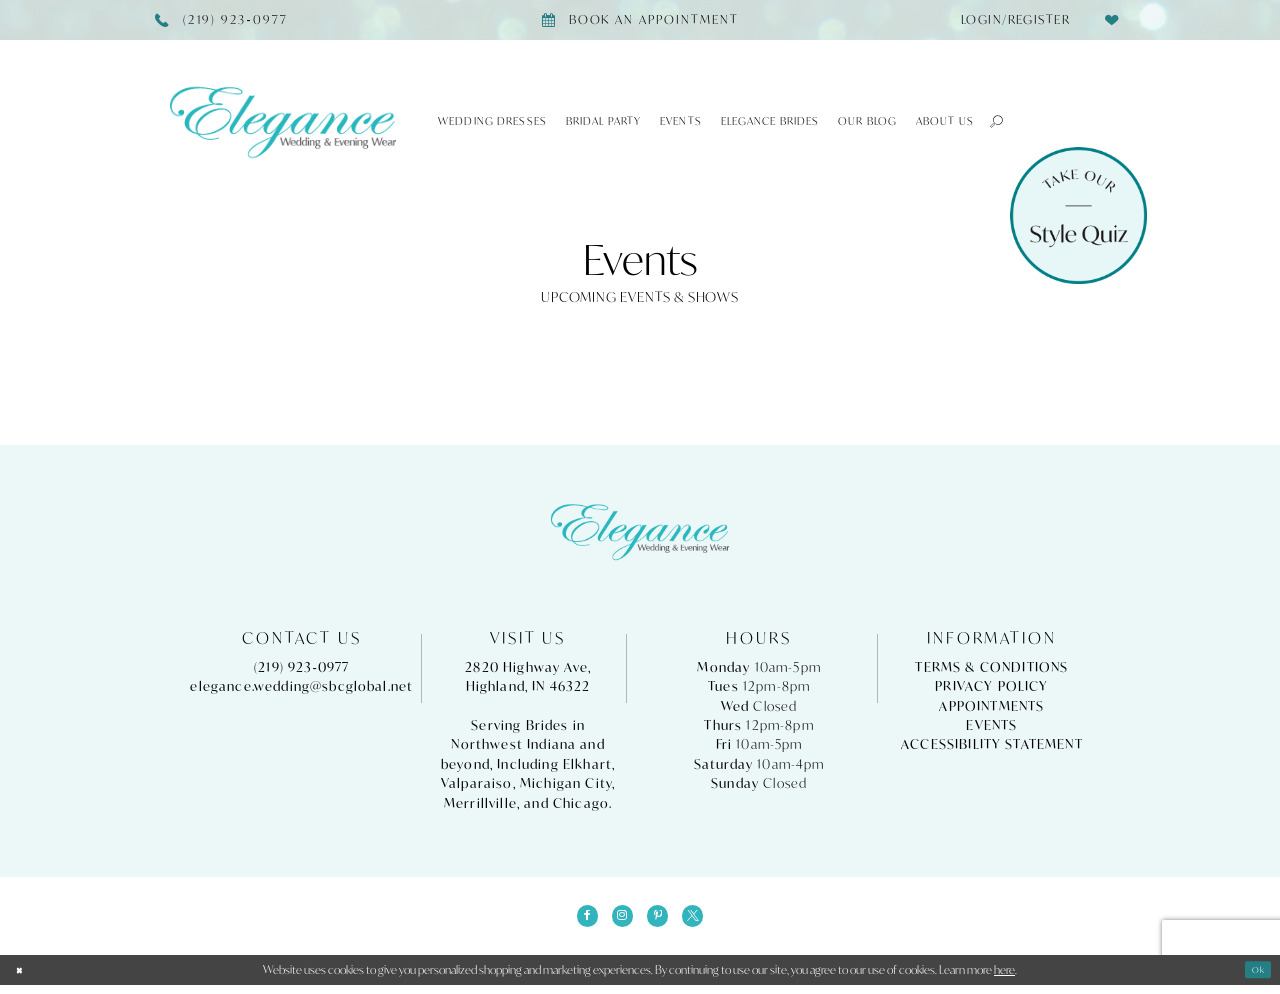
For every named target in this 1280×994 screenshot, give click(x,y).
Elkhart (587, 764)
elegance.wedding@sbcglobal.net (301, 686)
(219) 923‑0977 (302, 667)
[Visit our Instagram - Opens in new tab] (618, 920)
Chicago (581, 803)
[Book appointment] (639, 20)
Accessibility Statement (992, 744)
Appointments (991, 706)
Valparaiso (477, 783)
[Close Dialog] (23, 978)
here (1004, 978)
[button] (989, 121)
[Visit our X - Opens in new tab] (705, 920)
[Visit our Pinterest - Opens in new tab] (662, 920)
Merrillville (480, 803)
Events (991, 725)
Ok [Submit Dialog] (1255, 978)
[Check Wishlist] (1111, 19)
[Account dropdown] (1009, 20)
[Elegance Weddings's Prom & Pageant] (283, 121)
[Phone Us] (222, 20)
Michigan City (566, 783)
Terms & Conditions (991, 667)
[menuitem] (1009, 20)
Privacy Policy (991, 686)
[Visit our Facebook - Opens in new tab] (575, 920)
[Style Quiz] (1078, 215)
